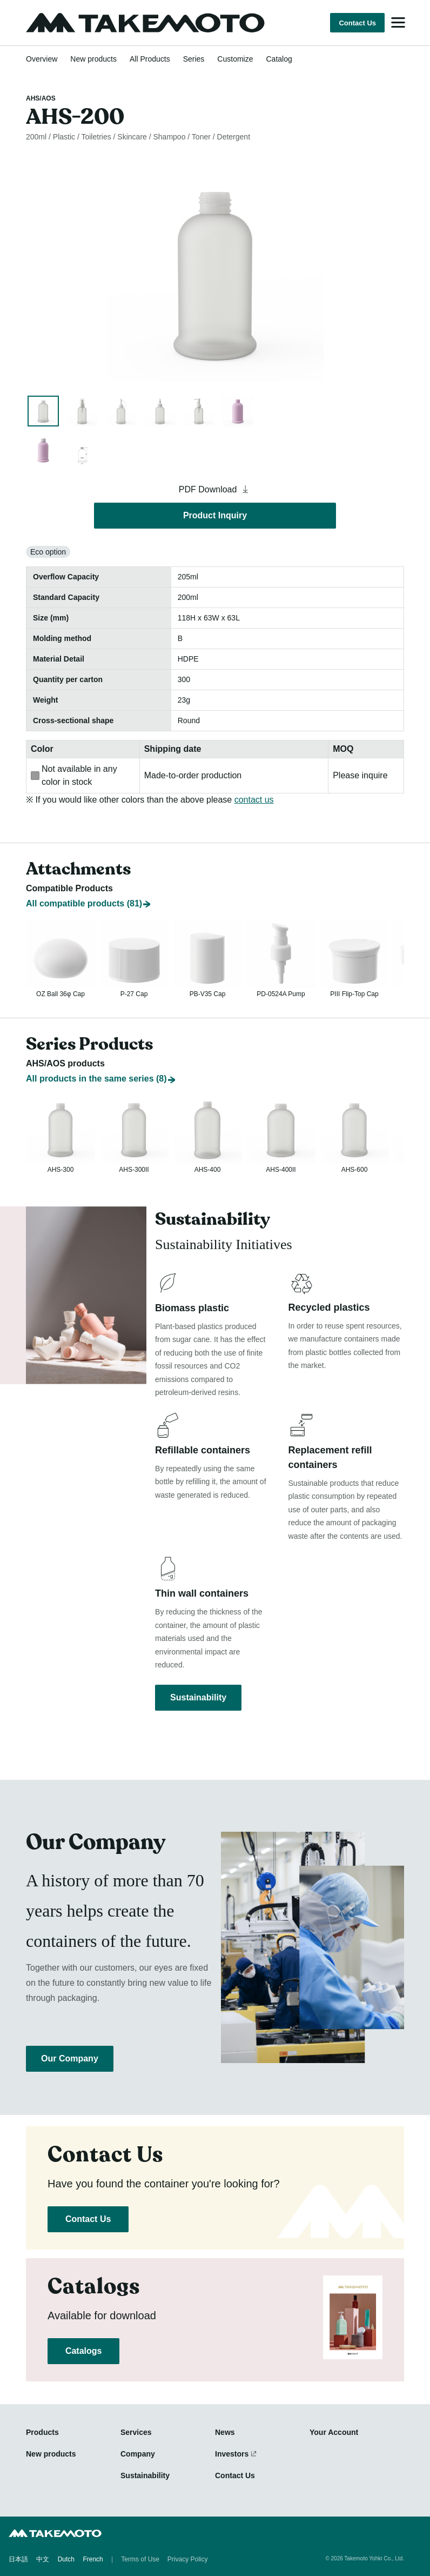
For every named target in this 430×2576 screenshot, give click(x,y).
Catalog (279, 59)
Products (42, 2432)
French (93, 2560)
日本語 (18, 2560)
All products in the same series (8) (96, 1065)
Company (137, 2454)
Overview (41, 59)
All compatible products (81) (84, 878)
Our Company (69, 2059)
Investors (231, 2454)
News (225, 2432)
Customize (235, 59)
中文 (42, 2560)
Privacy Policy (187, 2560)
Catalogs (83, 2351)
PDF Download (215, 489)
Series (194, 59)
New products (93, 59)
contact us (254, 799)
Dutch (66, 2560)
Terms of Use (140, 2560)
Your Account (334, 2432)
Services (136, 2432)
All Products (150, 59)
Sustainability (198, 1694)
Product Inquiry (215, 515)
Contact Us (357, 23)
